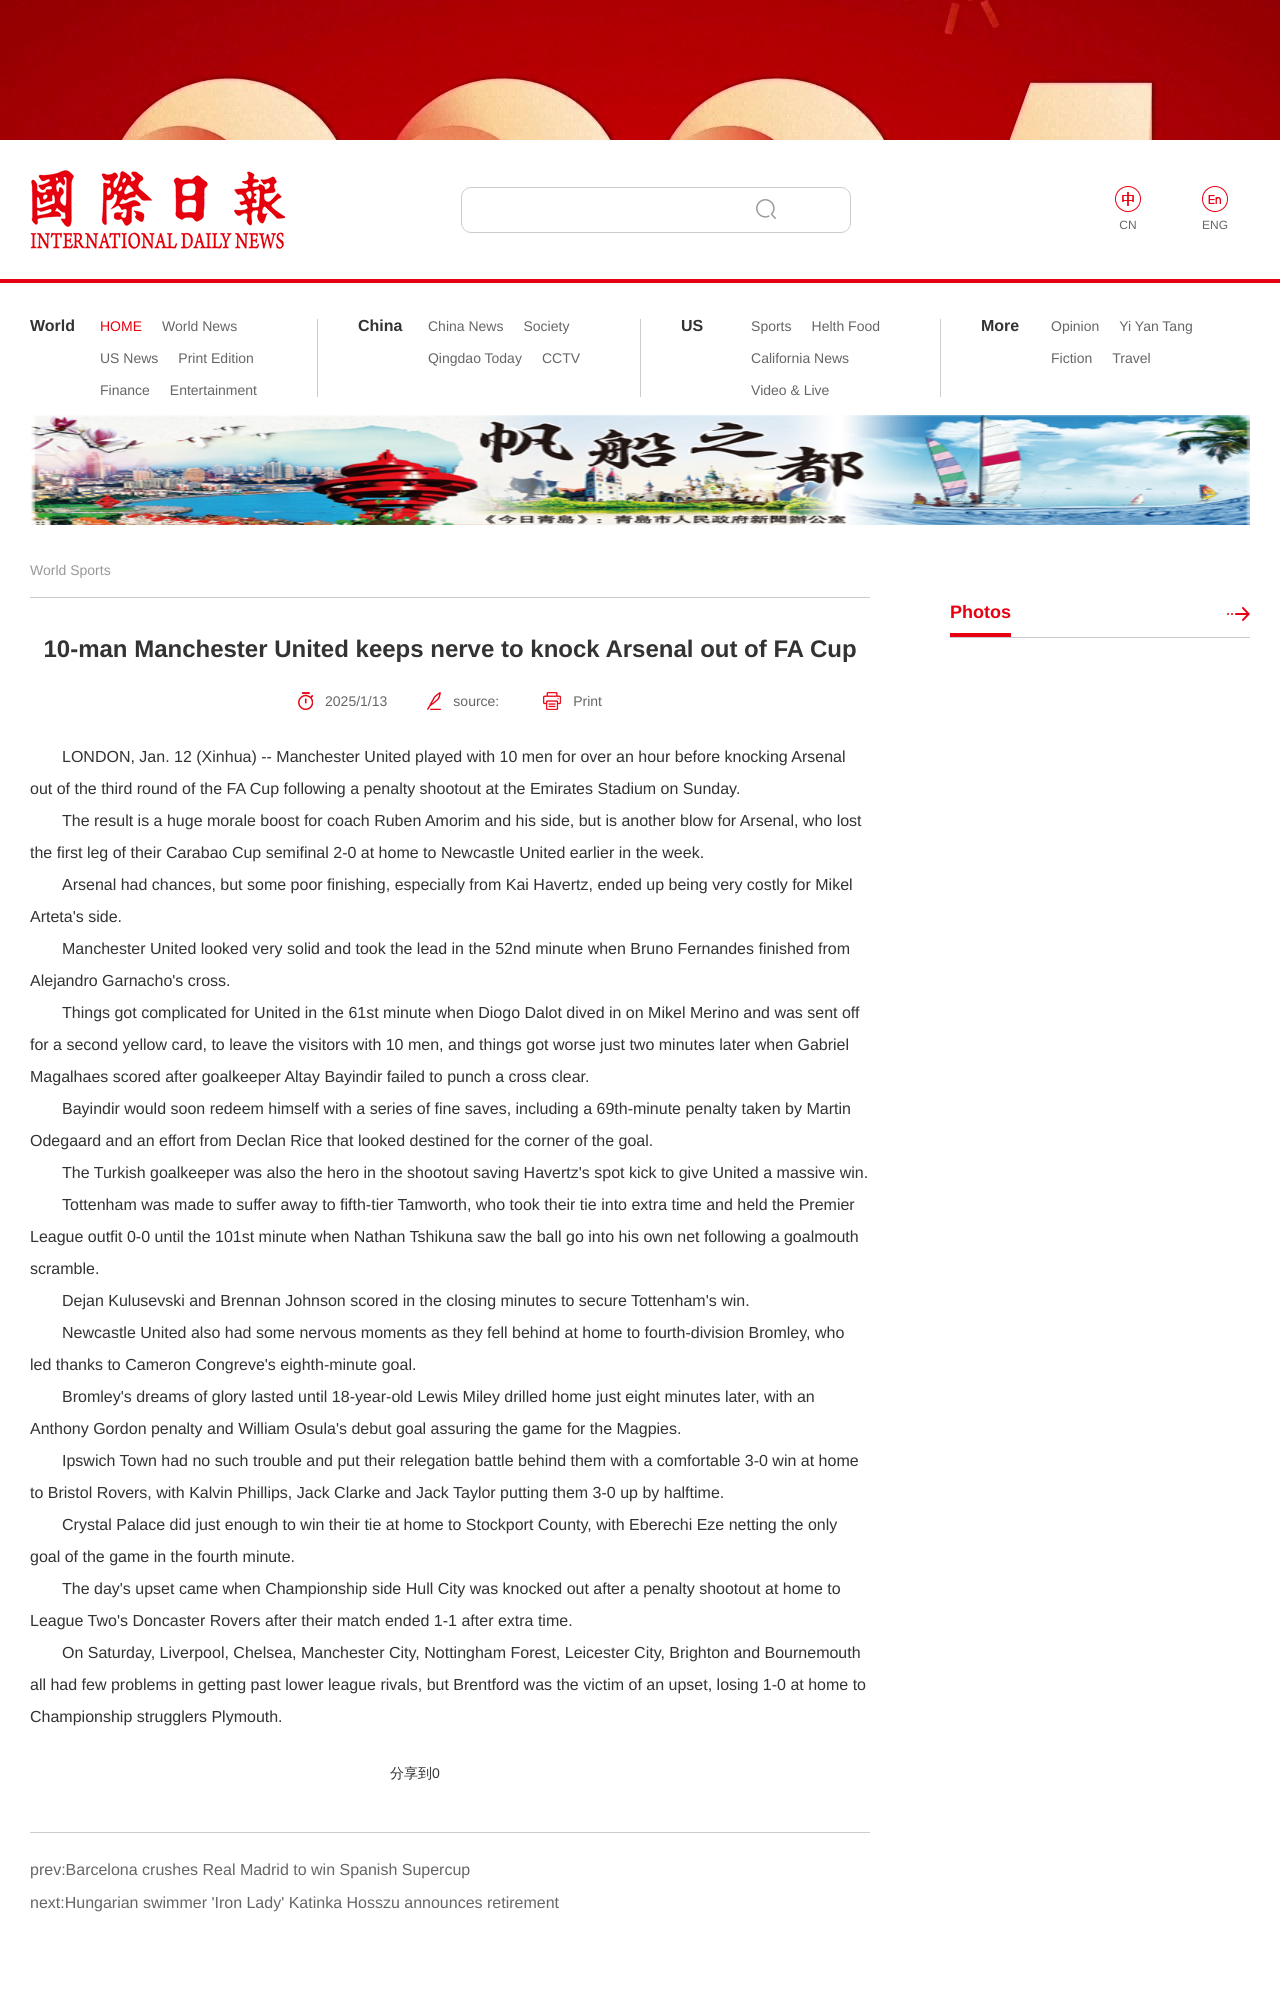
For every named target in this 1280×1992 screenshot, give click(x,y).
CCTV (561, 358)
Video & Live (790, 390)
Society (546, 326)
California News (800, 358)
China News (465, 326)
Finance (125, 390)
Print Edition (215, 358)
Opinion (1075, 326)
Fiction (1071, 358)
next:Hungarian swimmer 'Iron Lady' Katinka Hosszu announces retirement (294, 1903)
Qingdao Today (475, 358)
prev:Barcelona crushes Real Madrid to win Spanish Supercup (250, 1870)
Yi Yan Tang (1155, 326)
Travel (1131, 358)
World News (199, 326)
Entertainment (213, 390)
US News (129, 358)
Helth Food (846, 326)
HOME (121, 326)
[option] (640, 470)
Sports (771, 326)
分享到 (411, 1773)
